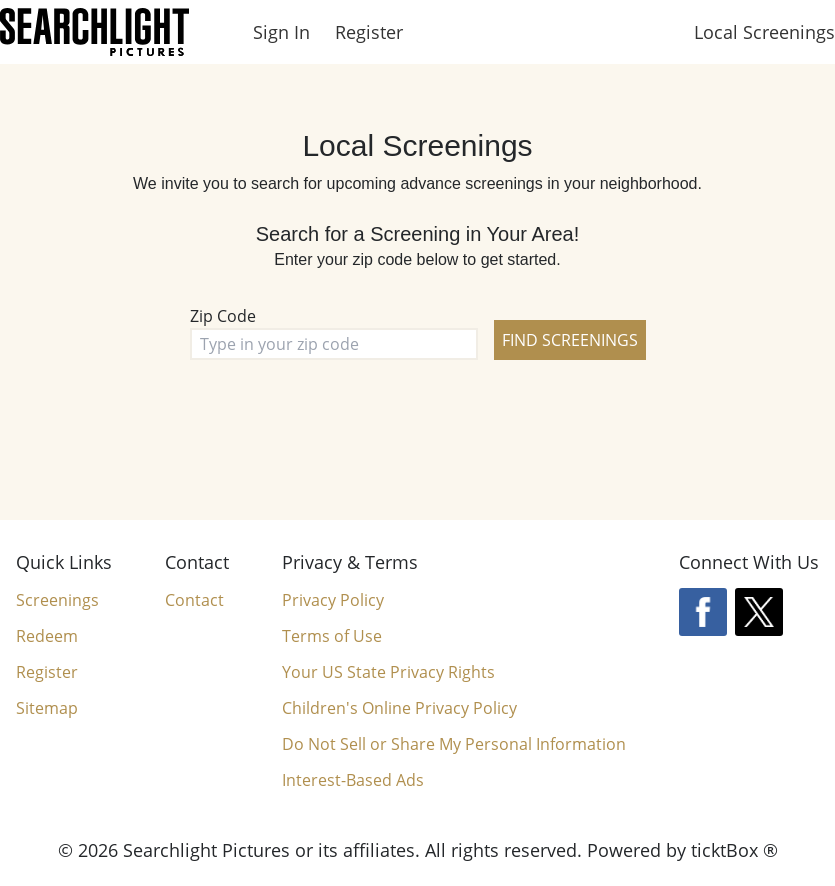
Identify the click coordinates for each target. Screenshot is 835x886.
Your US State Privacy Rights (388, 672)
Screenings (57, 600)
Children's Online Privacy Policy (399, 708)
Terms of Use (332, 636)
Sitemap (47, 708)
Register (369, 32)
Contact (194, 600)
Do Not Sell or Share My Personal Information (454, 744)
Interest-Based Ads (353, 780)
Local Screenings (764, 32)
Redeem (47, 636)
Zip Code (223, 316)
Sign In (281, 32)
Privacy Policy (333, 600)
